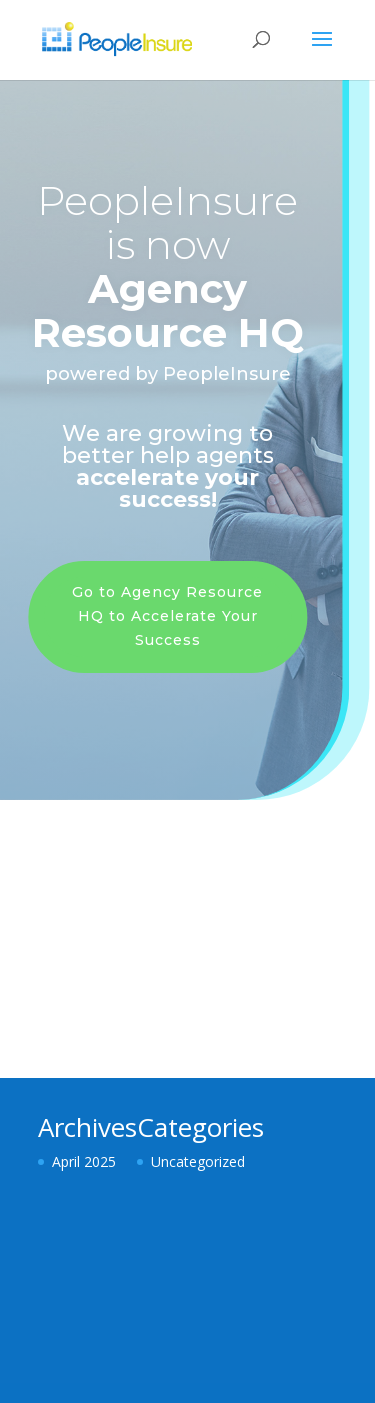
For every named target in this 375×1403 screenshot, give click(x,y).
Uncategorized (198, 1161)
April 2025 (84, 1161)
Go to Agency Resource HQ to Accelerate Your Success (165, 616)
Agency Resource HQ (166, 310)
